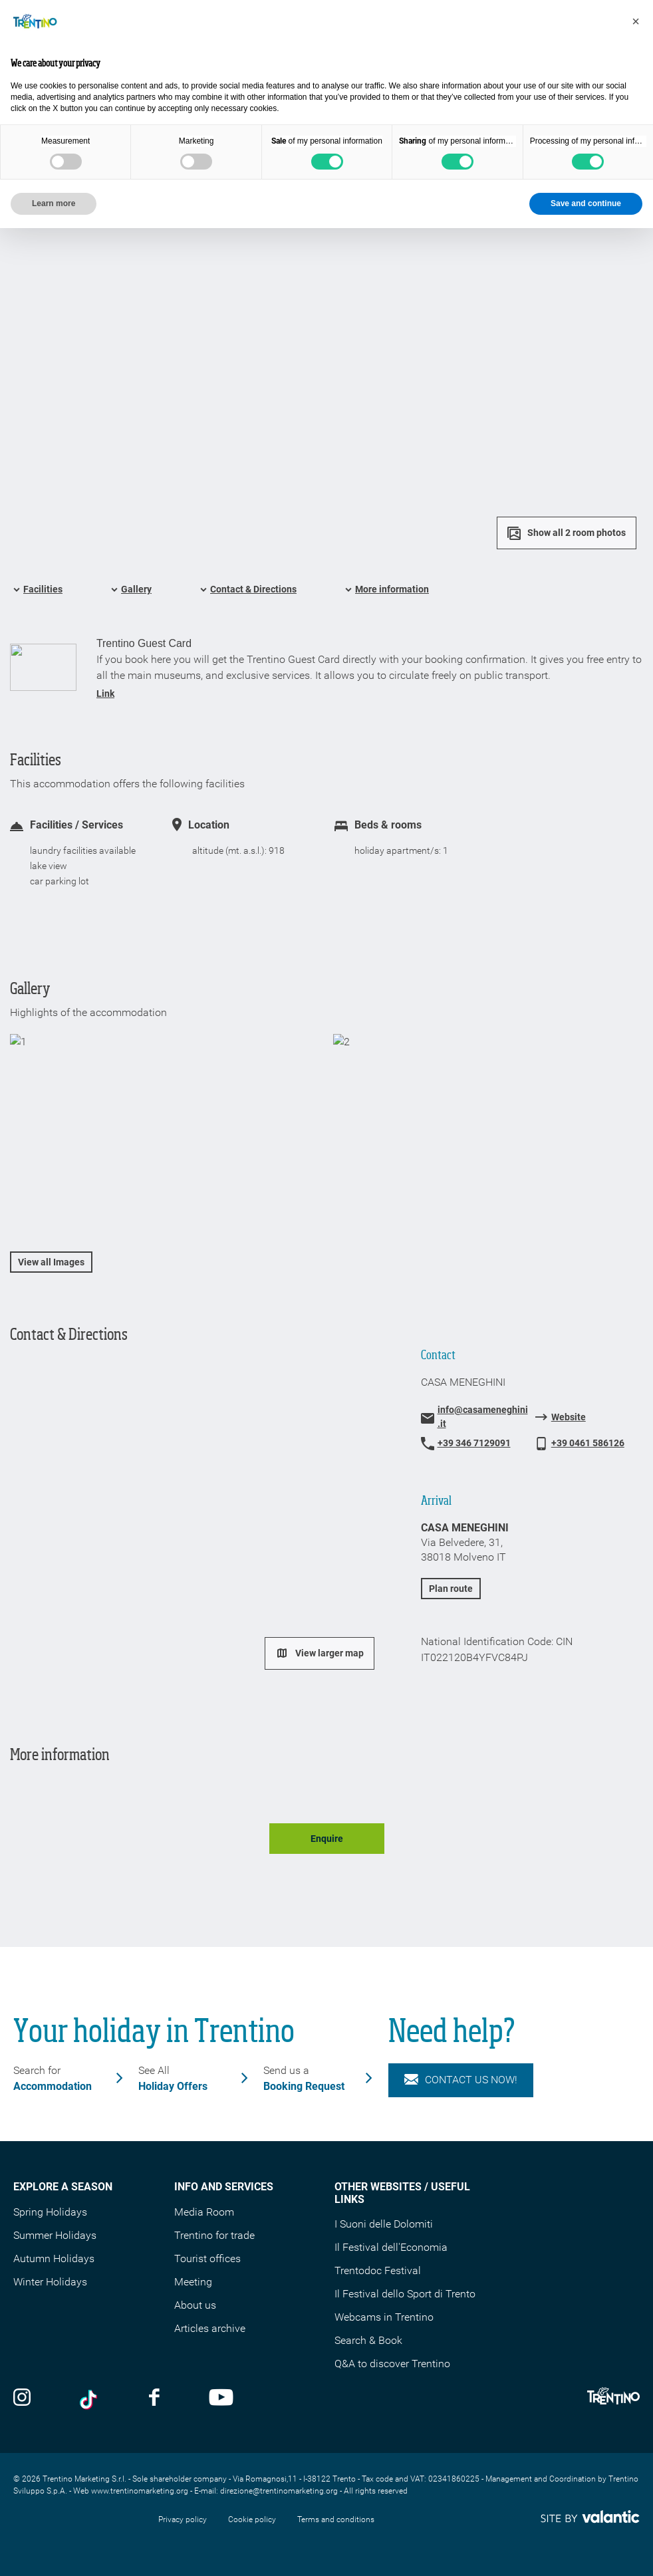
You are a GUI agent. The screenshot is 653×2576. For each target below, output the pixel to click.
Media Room (204, 2212)
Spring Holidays (50, 2212)
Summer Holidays (54, 2235)
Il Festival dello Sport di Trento (404, 2293)
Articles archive (209, 2328)
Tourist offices (207, 2258)
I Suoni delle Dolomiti (383, 2224)
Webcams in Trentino (384, 2317)
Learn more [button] (53, 203)
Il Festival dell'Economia (391, 2247)
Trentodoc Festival (377, 2270)
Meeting (193, 2281)
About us (195, 2305)
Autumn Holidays (53, 2258)
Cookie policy (252, 2519)
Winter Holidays (50, 2281)
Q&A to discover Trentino (392, 2363)
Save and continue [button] (586, 203)
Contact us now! (460, 2080)
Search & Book (368, 2340)
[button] (635, 21)
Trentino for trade (214, 2235)
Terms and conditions (335, 2519)
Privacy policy (182, 2519)
